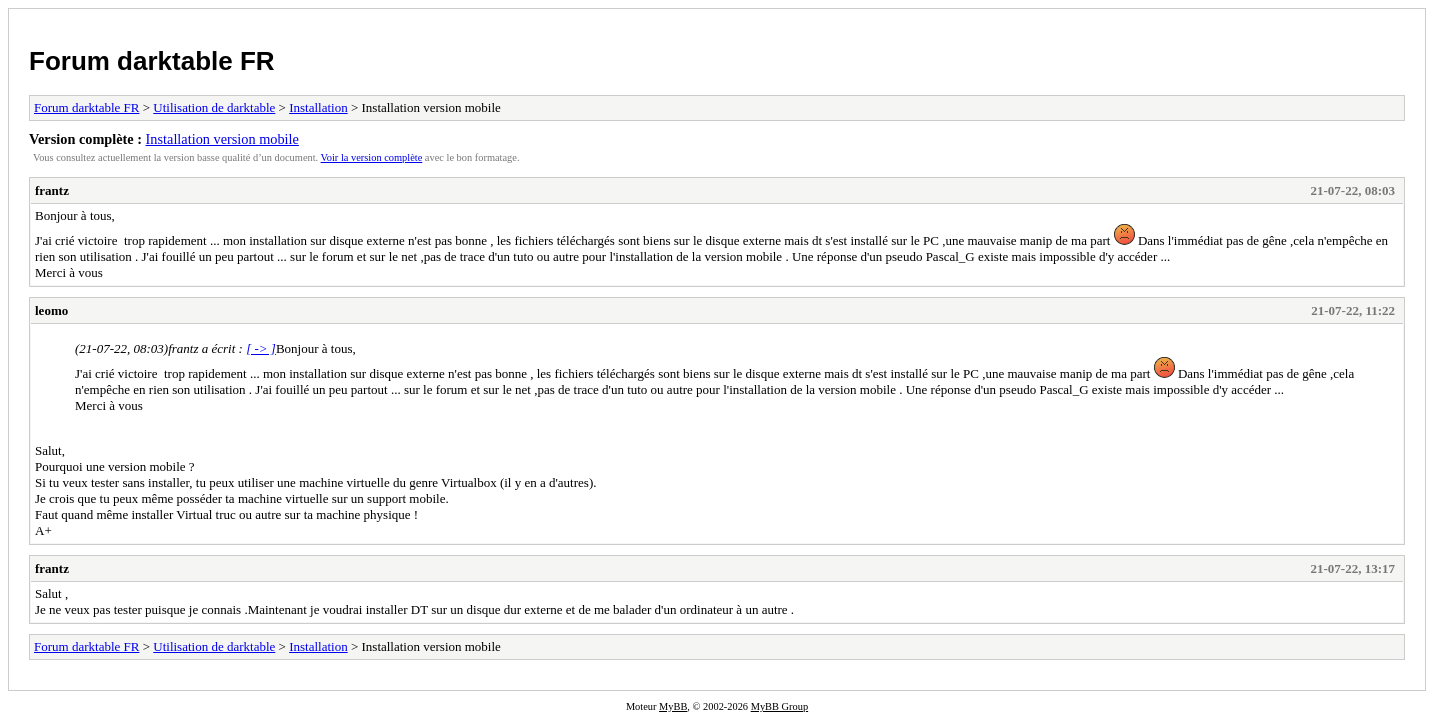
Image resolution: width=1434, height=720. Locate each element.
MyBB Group (779, 706)
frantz (52, 190)
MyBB (673, 706)
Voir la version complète (372, 157)
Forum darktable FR (152, 61)
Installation (318, 107)
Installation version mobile (222, 139)
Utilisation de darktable (214, 107)
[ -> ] (261, 348)
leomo (51, 310)
